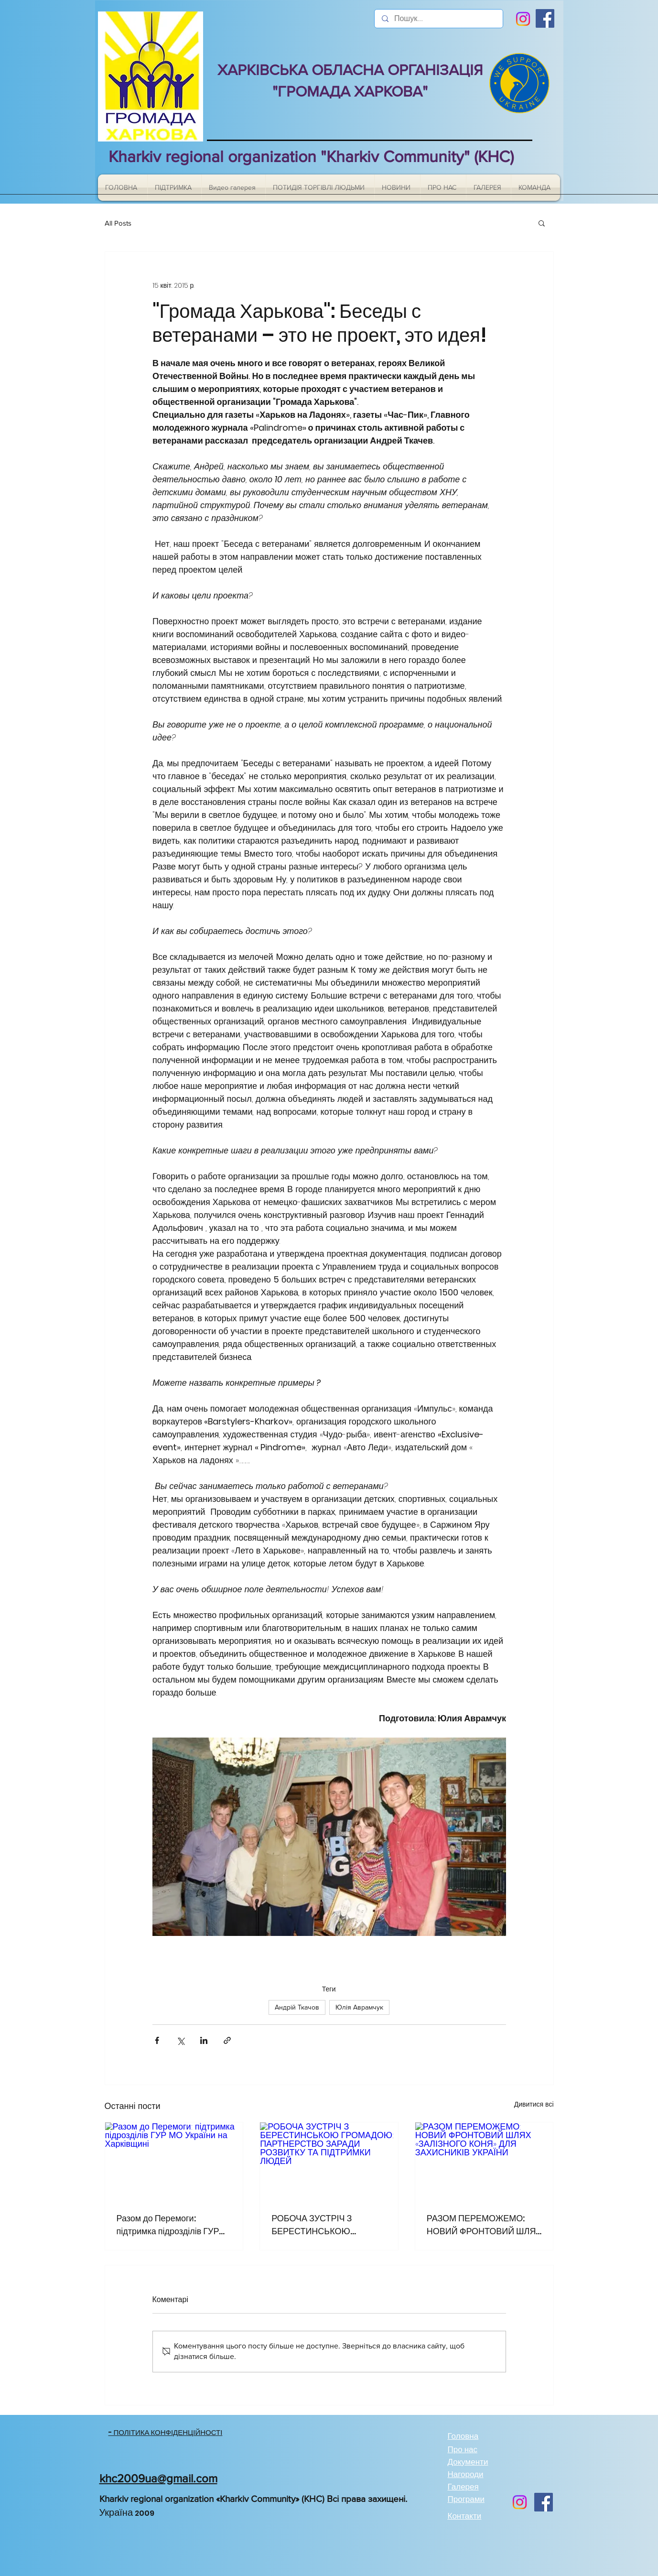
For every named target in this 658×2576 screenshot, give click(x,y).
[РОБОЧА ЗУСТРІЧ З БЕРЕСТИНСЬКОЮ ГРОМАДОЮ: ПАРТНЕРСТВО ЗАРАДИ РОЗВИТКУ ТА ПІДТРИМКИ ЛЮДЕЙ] (329, 2161)
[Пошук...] (438, 19)
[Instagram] (523, 19)
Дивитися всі (534, 2104)
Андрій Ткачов (297, 2007)
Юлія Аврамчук (359, 2007)
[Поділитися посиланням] (227, 2040)
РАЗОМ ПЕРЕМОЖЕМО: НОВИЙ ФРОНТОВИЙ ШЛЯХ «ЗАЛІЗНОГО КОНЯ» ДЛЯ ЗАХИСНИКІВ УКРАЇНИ (484, 2225)
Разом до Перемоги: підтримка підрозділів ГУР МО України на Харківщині (168, 2225)
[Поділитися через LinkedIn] (203, 2040)
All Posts (118, 223)
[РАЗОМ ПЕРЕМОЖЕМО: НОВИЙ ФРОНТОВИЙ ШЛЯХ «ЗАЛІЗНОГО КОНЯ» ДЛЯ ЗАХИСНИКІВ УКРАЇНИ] (484, 2161)
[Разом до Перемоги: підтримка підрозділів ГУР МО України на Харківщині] (174, 2161)
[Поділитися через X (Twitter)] (180, 2040)
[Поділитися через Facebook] (157, 2040)
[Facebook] (545, 18)
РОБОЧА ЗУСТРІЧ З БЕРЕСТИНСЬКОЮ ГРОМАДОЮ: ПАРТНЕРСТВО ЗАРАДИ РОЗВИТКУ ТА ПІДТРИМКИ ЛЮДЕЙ (326, 2225)
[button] (541, 223)
